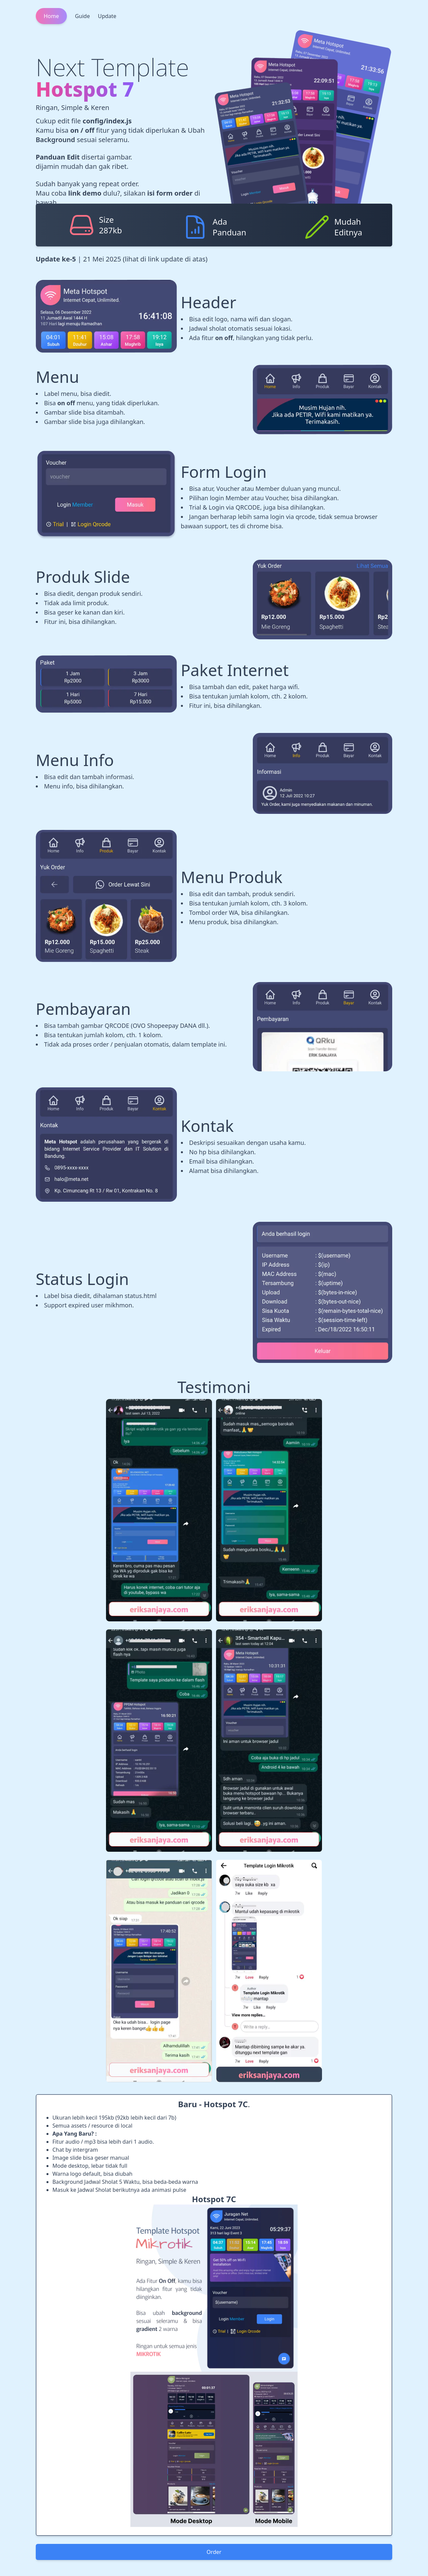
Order (214, 2552)
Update (107, 16)
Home (51, 16)
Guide (82, 16)
